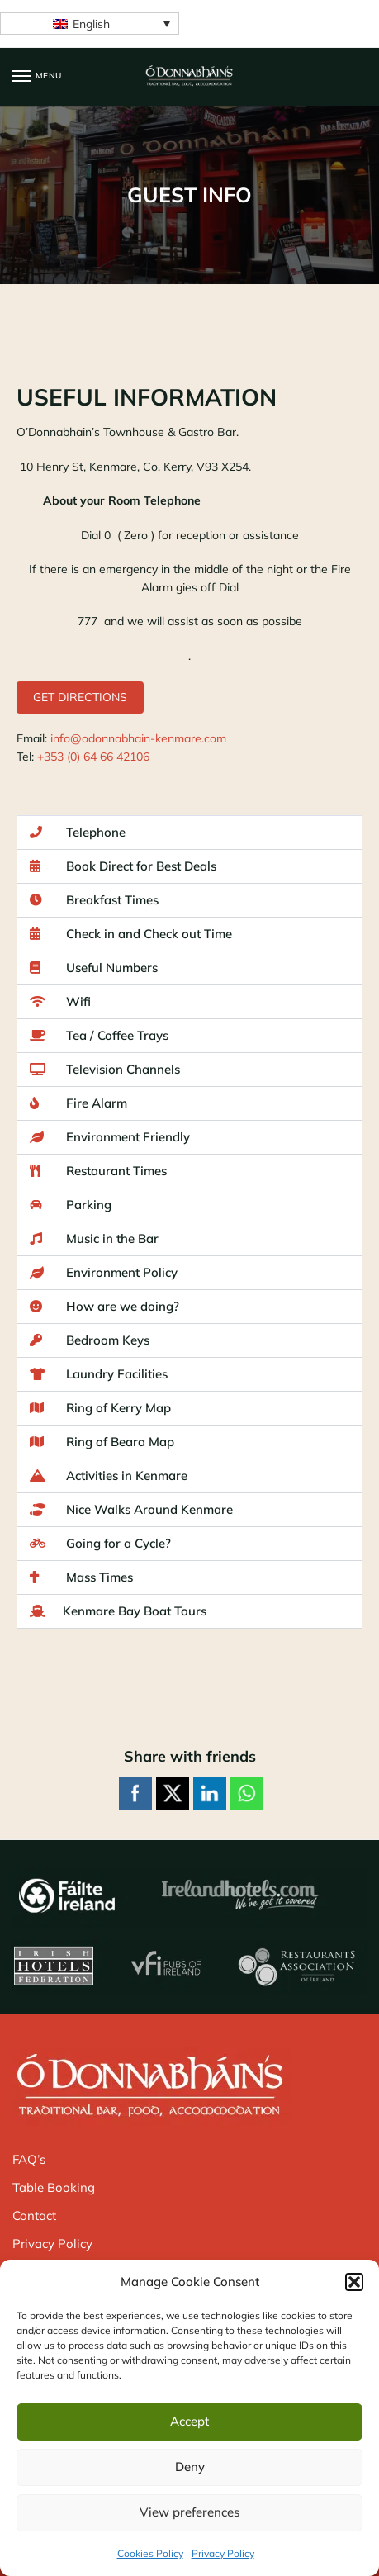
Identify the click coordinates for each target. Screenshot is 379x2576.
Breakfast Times (94, 900)
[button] (354, 2282)
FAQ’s (28, 2159)
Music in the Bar (94, 1238)
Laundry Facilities (99, 1374)
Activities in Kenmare (108, 1475)
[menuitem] (89, 24)
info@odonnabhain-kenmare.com (138, 738)
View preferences (189, 2512)
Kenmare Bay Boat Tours (118, 1611)
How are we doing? (104, 1306)
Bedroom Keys (89, 1340)
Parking (70, 1204)
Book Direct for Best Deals (123, 866)
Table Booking (53, 2187)
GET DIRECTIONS (80, 697)
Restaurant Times (98, 1171)
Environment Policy (104, 1272)
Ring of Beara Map (102, 1441)
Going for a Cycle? (100, 1543)
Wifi (60, 1001)
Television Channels (105, 1069)
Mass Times (81, 1577)
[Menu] (37, 76)
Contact (34, 2215)
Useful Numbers (94, 967)
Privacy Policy (223, 2553)
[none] (89, 24)
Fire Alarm (78, 1103)
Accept (189, 2421)
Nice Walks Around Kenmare (131, 1509)
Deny (190, 2466)
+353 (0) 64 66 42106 (93, 756)
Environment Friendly (110, 1137)
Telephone (78, 832)
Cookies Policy (150, 2553)
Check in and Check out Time (131, 934)
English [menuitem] (91, 24)
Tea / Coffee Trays (99, 1035)
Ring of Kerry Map (100, 1408)
